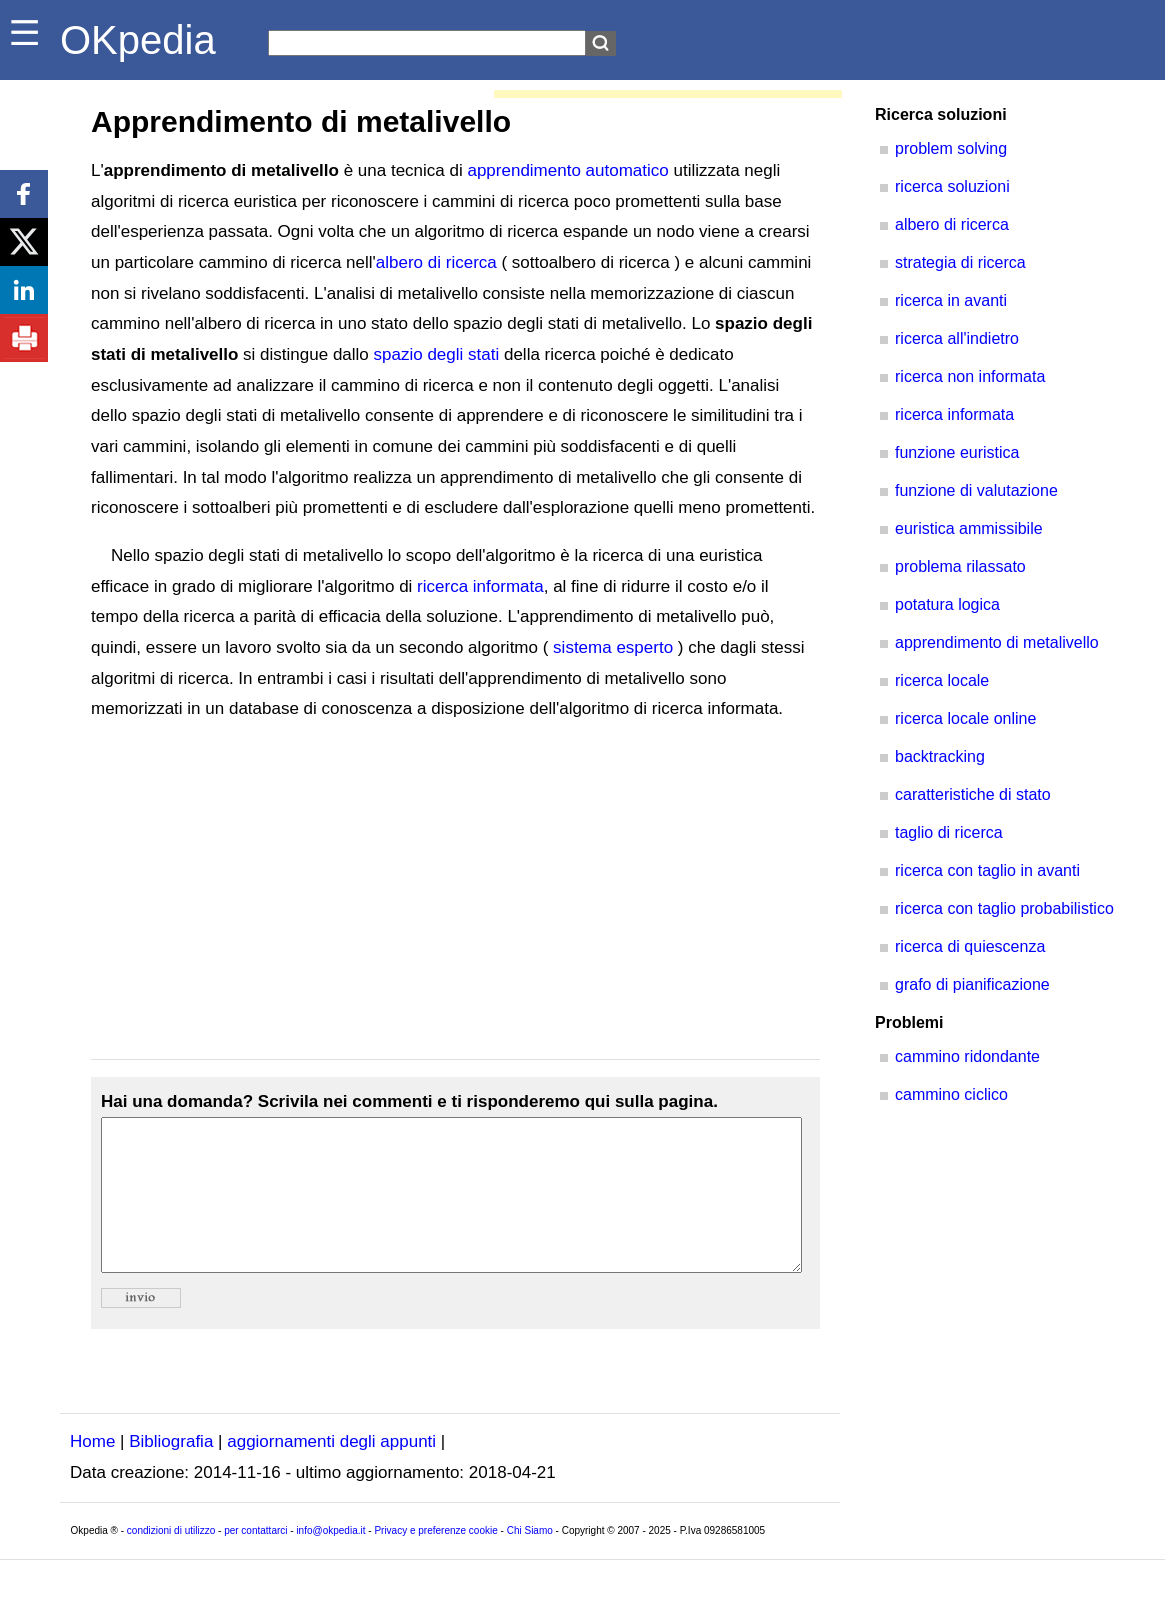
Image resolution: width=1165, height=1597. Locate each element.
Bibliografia (171, 1471)
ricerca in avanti (951, 300)
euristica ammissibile (969, 528)
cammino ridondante (967, 1056)
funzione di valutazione (976, 490)
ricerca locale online (965, 718)
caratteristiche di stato (973, 794)
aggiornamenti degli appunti (331, 1471)
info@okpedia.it (330, 1560)
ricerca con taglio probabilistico (1004, 908)
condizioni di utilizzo (171, 1560)
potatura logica (947, 604)
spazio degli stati (437, 354)
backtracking (940, 756)
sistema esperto (613, 647)
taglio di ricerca (949, 832)
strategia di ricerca (960, 262)
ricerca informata (480, 586)
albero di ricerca (436, 262)
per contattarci (255, 1560)
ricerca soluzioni (952, 186)
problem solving (951, 148)
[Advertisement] (455, 892)
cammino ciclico (951, 1094)
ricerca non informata (970, 376)
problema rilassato (960, 566)
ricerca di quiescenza (970, 946)
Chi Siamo (530, 1560)
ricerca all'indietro (957, 338)
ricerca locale (942, 680)
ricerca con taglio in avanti (987, 870)
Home (92, 1471)
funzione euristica (957, 452)
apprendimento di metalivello (997, 642)
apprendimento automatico (567, 170)
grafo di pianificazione (972, 984)
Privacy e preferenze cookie (435, 1560)
